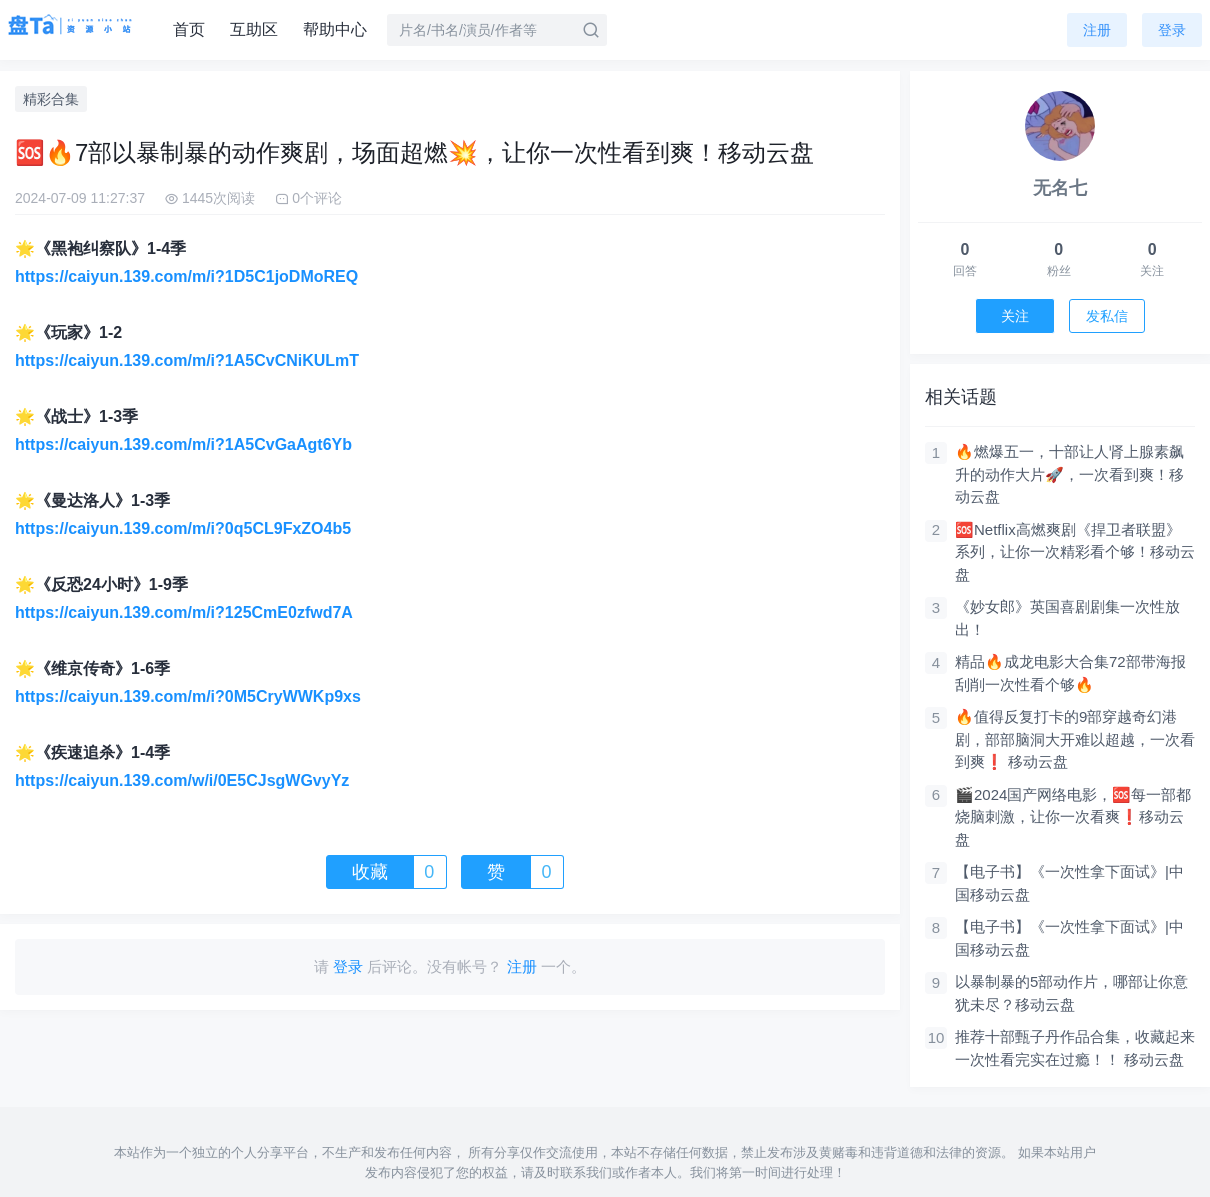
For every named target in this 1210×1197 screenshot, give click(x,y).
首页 (189, 29)
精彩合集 (51, 99)
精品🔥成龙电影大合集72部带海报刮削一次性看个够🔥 (1070, 673)
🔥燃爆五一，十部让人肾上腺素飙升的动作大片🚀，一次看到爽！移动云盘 (1069, 474)
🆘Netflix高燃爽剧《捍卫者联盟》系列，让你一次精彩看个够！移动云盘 (1075, 552)
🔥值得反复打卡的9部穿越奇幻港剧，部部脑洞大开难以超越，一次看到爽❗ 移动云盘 (1075, 739)
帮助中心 (335, 29)
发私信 (1107, 316)
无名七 (1060, 188)
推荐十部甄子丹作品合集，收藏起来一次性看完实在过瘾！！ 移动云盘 (1075, 1048)
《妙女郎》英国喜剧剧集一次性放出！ (1067, 618)
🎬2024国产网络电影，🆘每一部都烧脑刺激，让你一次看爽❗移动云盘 (1073, 817)
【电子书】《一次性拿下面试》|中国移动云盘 (1069, 883)
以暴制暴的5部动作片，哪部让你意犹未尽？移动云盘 (1071, 993)
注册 (1097, 30)
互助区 (254, 29)
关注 (1015, 316)
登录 (1172, 30)
